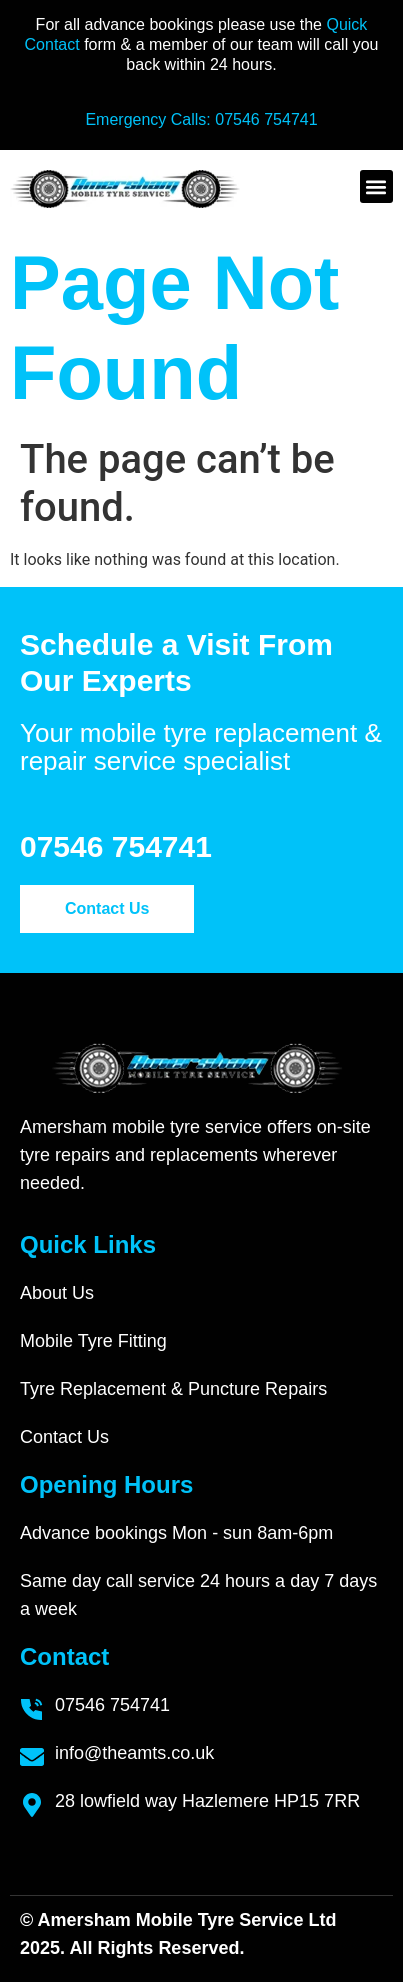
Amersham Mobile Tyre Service (171, 1920)
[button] (376, 186)
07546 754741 (266, 119)
